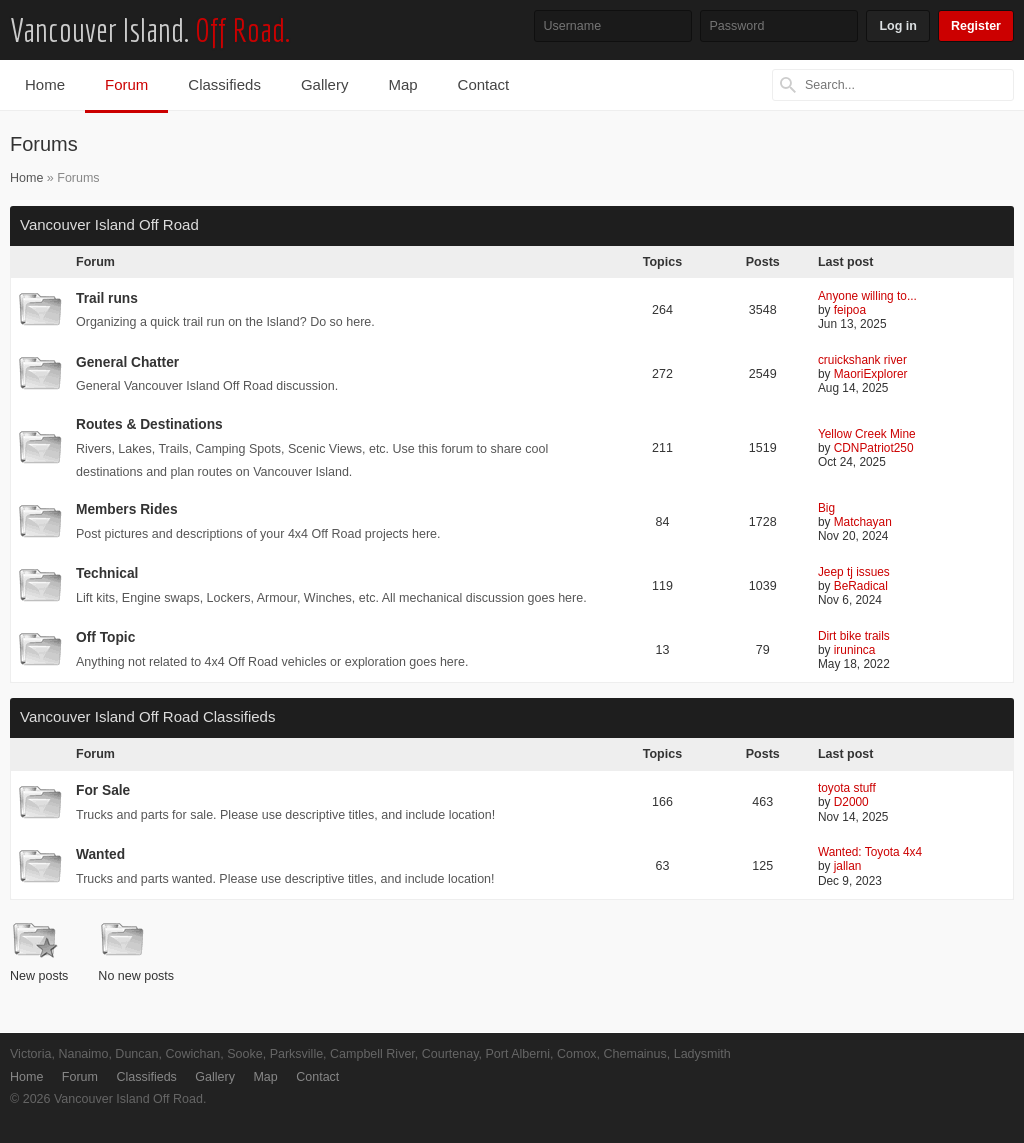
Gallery (325, 84)
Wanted (100, 854)
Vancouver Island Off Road (109, 224)
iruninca (855, 650)
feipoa (850, 310)
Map (402, 84)
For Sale (103, 790)
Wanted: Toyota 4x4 (870, 852)
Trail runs (107, 298)
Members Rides (127, 509)
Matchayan (863, 522)
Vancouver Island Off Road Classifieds (147, 716)
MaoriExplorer (871, 374)
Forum (126, 84)
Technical (107, 573)
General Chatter (127, 362)
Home (45, 84)
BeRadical (861, 586)
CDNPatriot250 (874, 448)
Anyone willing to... (867, 296)
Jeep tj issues (854, 572)
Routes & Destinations (149, 424)
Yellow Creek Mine (867, 434)
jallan (848, 866)
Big (826, 508)
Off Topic (105, 637)
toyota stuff (847, 788)
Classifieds (224, 84)
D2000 (851, 802)
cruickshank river (862, 360)
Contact (484, 84)
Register (976, 26)
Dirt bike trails (854, 636)
